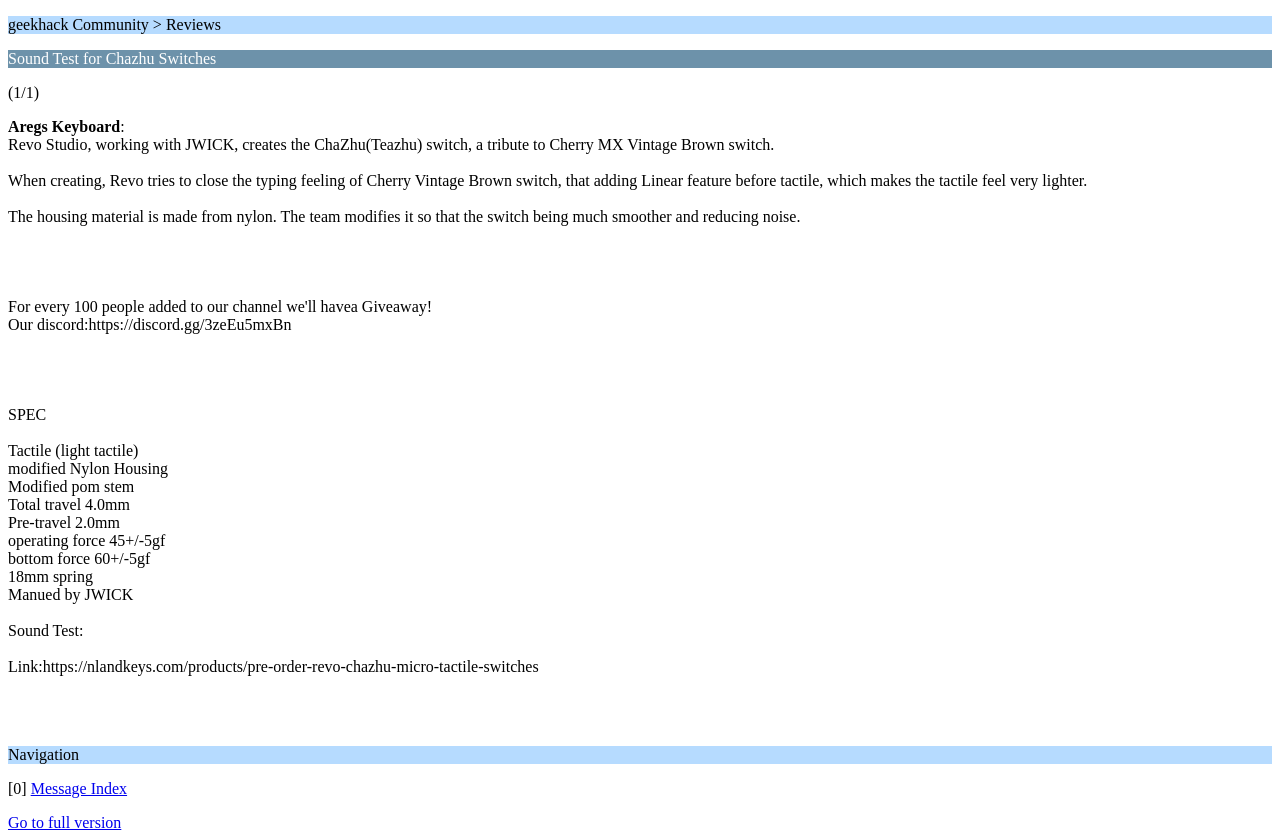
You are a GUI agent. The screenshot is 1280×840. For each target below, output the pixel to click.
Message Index (79, 788)
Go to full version (64, 822)
